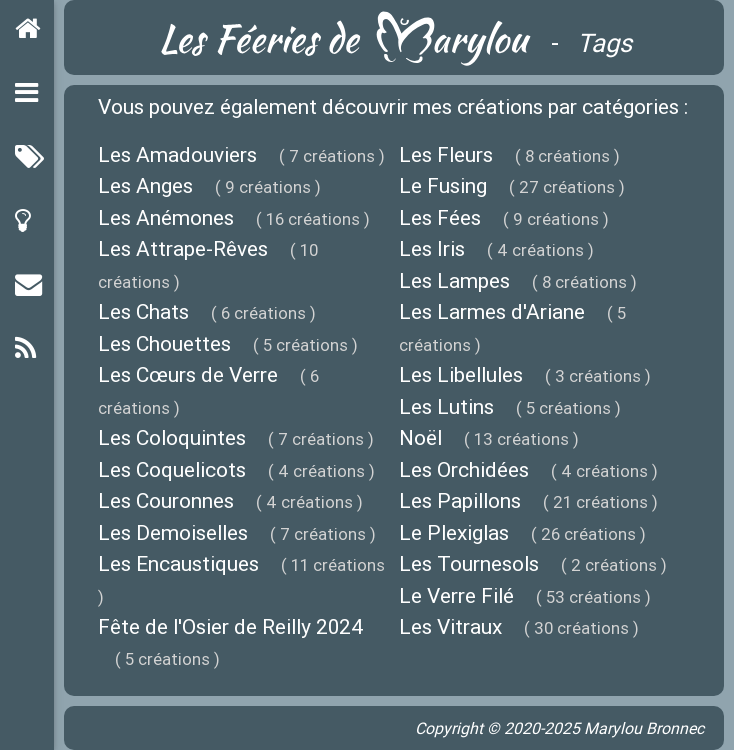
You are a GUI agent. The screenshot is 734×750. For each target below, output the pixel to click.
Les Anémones (166, 218)
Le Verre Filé (456, 596)
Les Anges (145, 186)
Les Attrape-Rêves (183, 249)
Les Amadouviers (177, 155)
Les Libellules (461, 375)
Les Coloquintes (172, 438)
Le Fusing (443, 186)
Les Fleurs (446, 155)
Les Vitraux (450, 627)
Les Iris (432, 249)
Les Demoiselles (173, 533)
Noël (420, 438)
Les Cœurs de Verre (188, 375)
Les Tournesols (469, 564)
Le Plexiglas (454, 533)
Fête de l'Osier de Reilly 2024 (231, 627)
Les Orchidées (464, 470)
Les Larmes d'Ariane (492, 312)
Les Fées (440, 218)
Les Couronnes (166, 501)
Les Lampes (454, 281)
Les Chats (143, 312)
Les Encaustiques (178, 564)
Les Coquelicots (172, 470)
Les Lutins (446, 407)
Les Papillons (460, 501)
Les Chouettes (164, 344)
